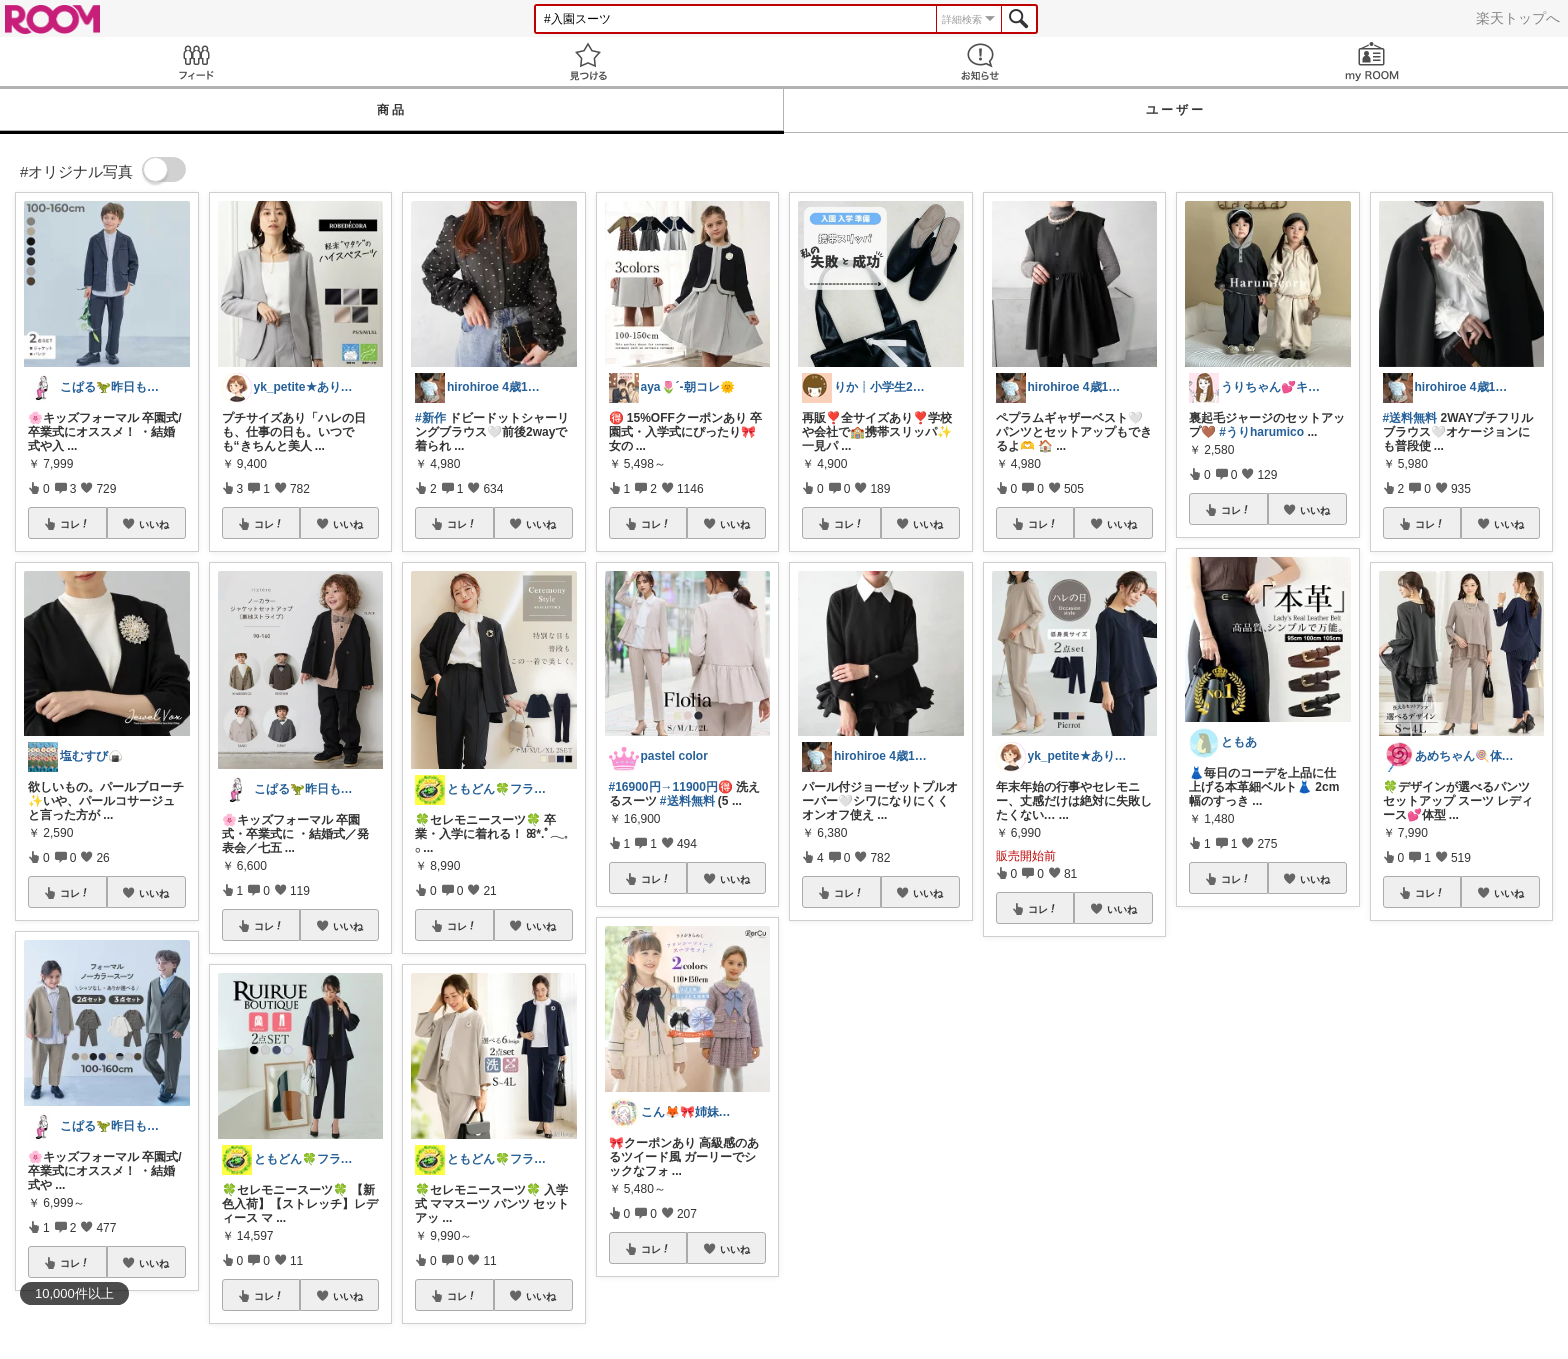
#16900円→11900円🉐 (671, 787)
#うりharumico (1261, 432)
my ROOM (1372, 61)
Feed (196, 61)
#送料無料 (687, 801)
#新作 (430, 418)
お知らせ (980, 61)
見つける (588, 61)
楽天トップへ (1518, 18)
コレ (75, 524)
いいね (154, 524)
